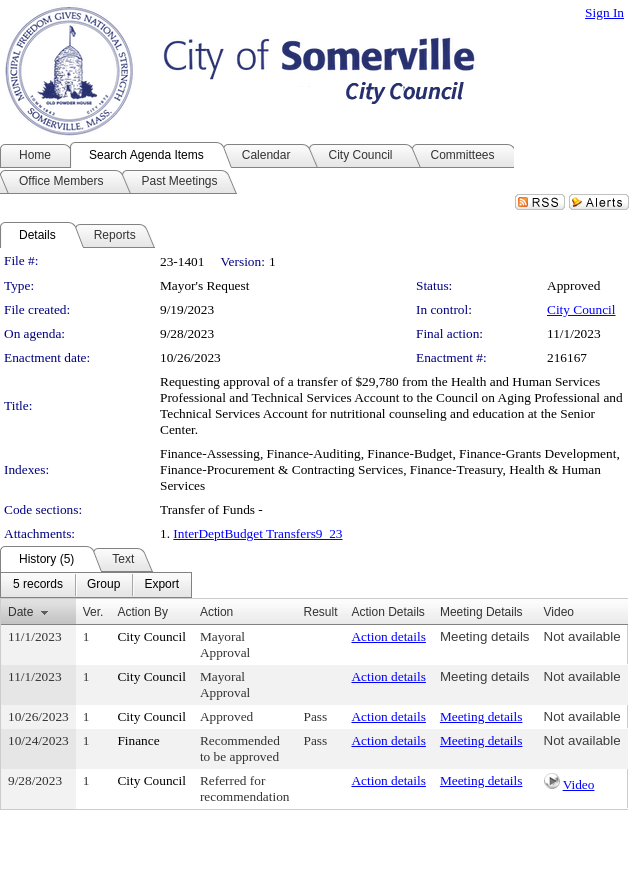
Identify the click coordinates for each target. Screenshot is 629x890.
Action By (142, 612)
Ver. (93, 612)
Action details (388, 636)
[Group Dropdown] (103, 585)
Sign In (604, 12)
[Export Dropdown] (161, 585)
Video (579, 784)
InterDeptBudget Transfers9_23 (257, 533)
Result (320, 612)
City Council (581, 309)
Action (216, 612)
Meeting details (485, 636)
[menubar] (96, 585)
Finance (138, 740)
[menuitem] (38, 585)
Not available (582, 636)
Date (20, 612)
